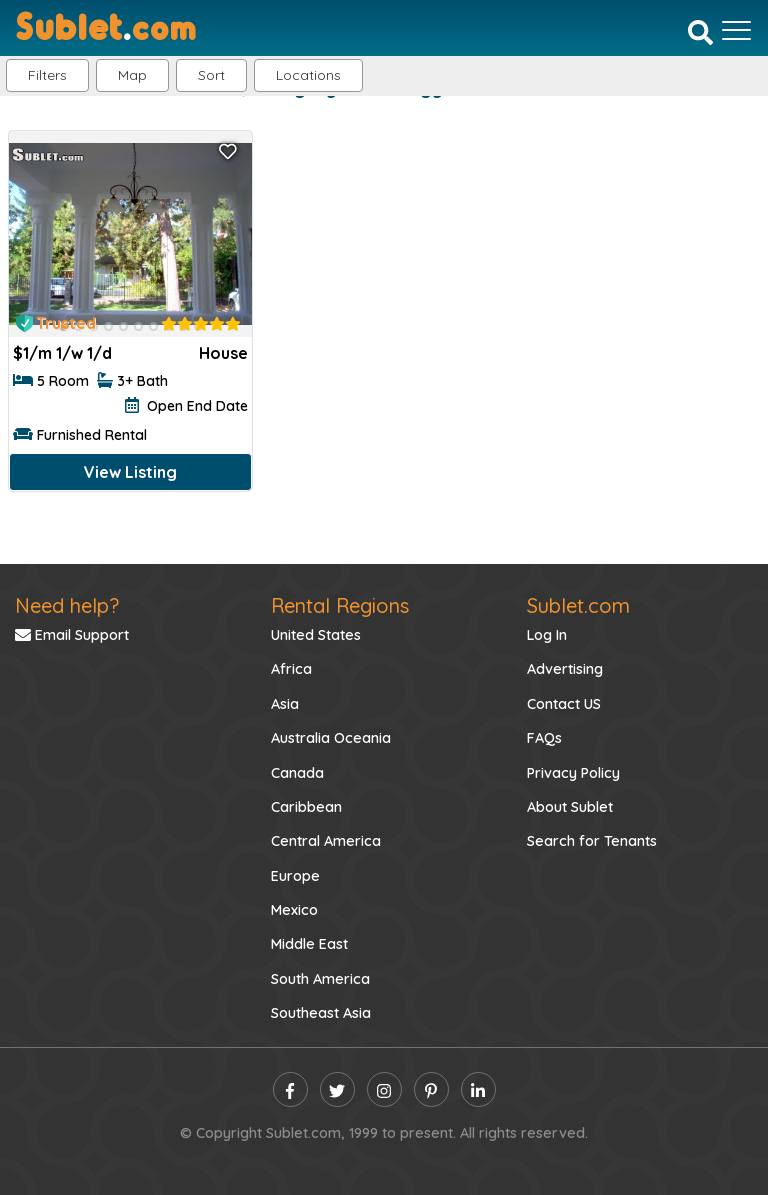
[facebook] (290, 1089)
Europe (295, 876)
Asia (285, 704)
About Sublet (570, 807)
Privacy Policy (573, 773)
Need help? (67, 605)
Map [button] (132, 75)
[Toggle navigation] (736, 30)
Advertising (565, 669)
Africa (291, 669)
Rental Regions (340, 605)
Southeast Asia (321, 1013)
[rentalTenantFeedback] (201, 324)
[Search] (700, 32)
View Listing (130, 472)
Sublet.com (578, 605)
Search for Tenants (592, 841)
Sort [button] (211, 75)
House (223, 353)
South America (320, 979)
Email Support (72, 635)
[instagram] (384, 1089)
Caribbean (306, 807)
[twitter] (337, 1089)
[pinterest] (431, 1089)
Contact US (564, 704)
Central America (326, 841)
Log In (547, 635)
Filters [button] (47, 75)
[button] (308, 75)
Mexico (294, 910)
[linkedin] (478, 1089)
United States (316, 635)
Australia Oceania (331, 738)
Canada (297, 773)
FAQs (544, 738)
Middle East (309, 944)
